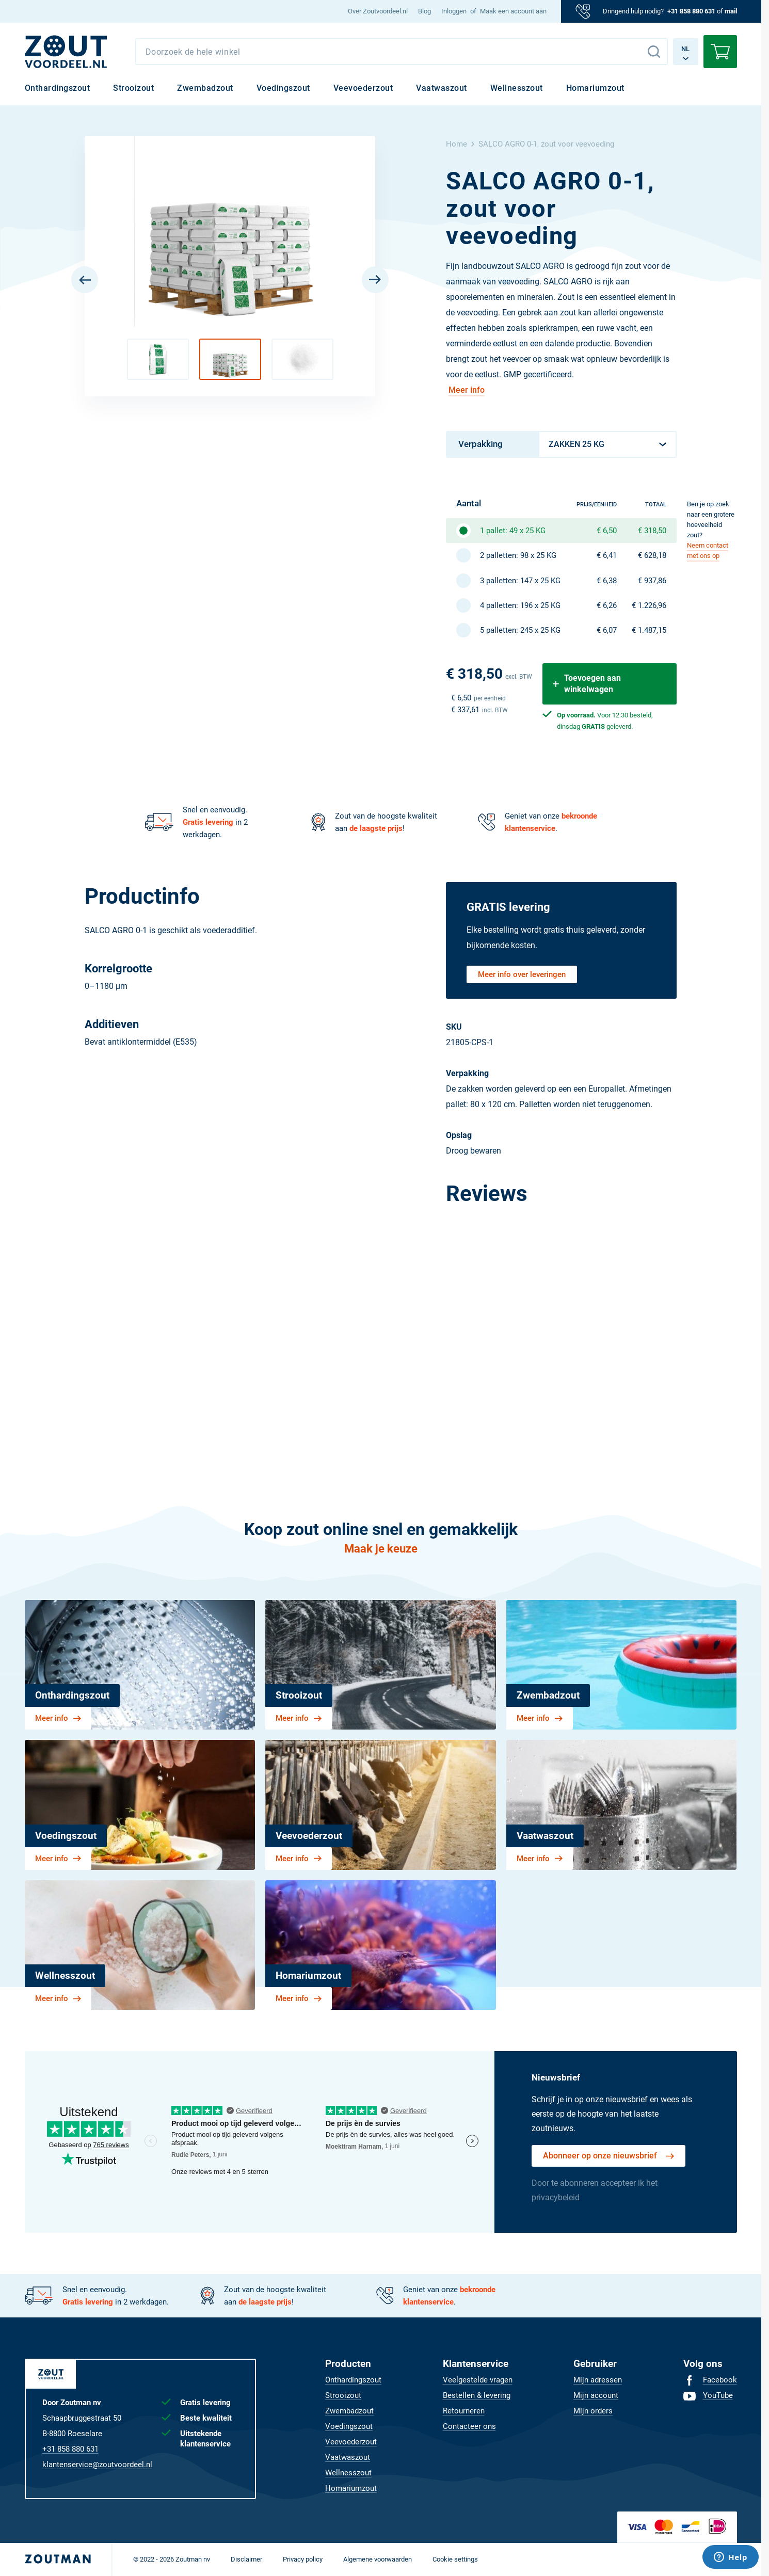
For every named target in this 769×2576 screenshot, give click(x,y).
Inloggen (454, 11)
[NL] (66, 51)
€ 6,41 (607, 555)
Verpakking (480, 444)
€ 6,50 (607, 530)
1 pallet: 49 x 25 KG (513, 530)
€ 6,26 (607, 605)
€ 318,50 (652, 530)
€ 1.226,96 (649, 605)
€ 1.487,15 (649, 630)
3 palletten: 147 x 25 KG (520, 580)
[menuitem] (378, 11)
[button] (158, 359)
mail (731, 11)
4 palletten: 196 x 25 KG (520, 605)
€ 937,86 (652, 580)
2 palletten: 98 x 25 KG (518, 555)
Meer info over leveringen (522, 974)
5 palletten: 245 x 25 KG (520, 630)
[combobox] (401, 51)
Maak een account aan (513, 11)
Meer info (466, 390)
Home (456, 144)
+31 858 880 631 (691, 11)
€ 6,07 (607, 630)
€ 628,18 (652, 555)
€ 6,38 (607, 580)
